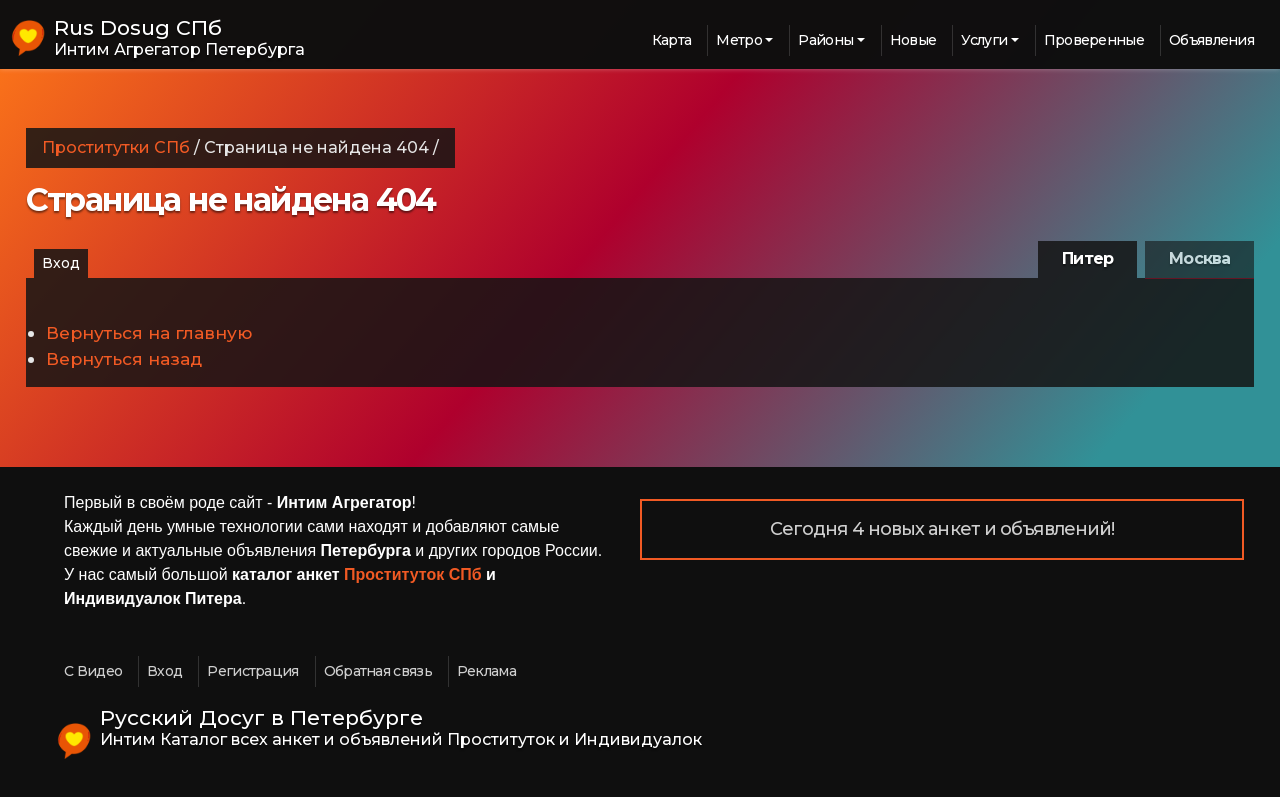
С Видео (93, 671)
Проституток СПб (413, 574)
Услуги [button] (984, 40)
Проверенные (1094, 40)
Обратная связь (378, 671)
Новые (913, 40)
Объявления (1211, 40)
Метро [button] (739, 40)
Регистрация (252, 671)
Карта (672, 40)
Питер (1087, 258)
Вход (61, 263)
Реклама (486, 671)
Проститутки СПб (116, 147)
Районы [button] (825, 40)
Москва (1199, 258)
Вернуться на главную (149, 332)
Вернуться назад (124, 358)
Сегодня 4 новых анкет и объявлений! (942, 529)
